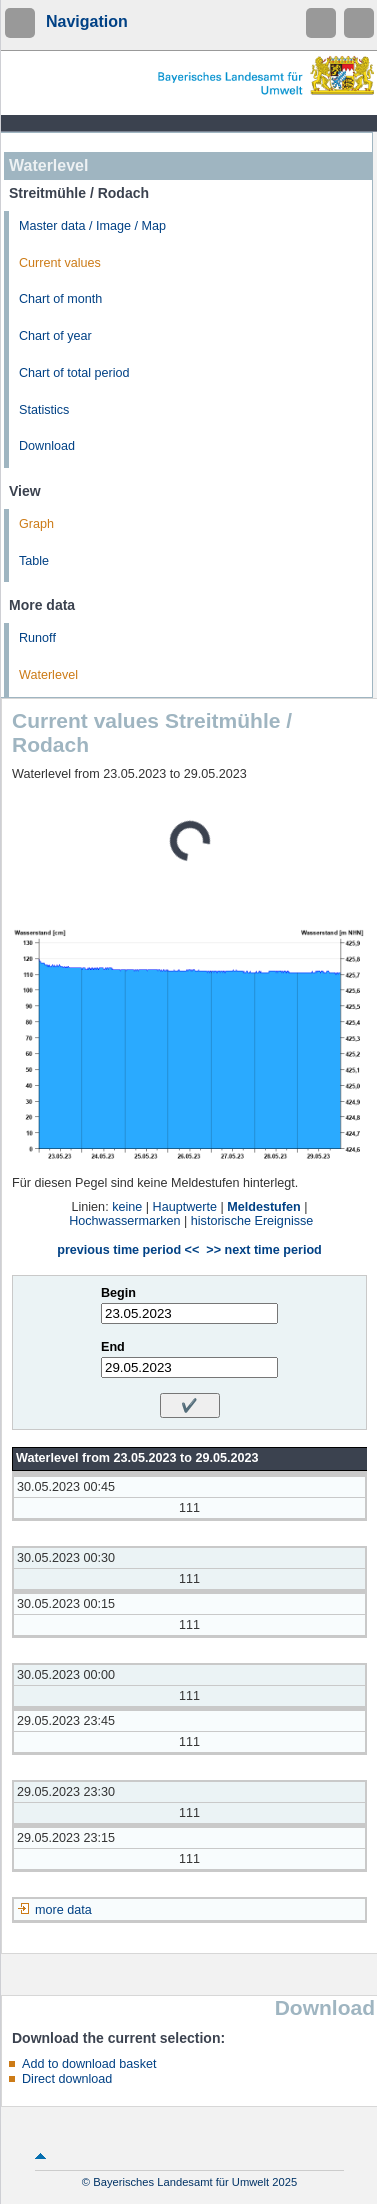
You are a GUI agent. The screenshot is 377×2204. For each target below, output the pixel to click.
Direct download (67, 2079)
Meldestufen (263, 1207)
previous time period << (128, 1250)
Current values (60, 263)
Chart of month (60, 299)
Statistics (44, 410)
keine (127, 1207)
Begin (118, 1293)
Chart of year (55, 336)
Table (34, 561)
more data (63, 1910)
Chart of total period (74, 373)
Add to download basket (89, 2064)
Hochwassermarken (124, 1221)
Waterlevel (48, 675)
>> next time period (263, 1250)
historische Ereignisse (252, 1221)
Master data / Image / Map (92, 226)
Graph (36, 524)
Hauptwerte (185, 1207)
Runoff (37, 638)
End (113, 1347)
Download (47, 446)
